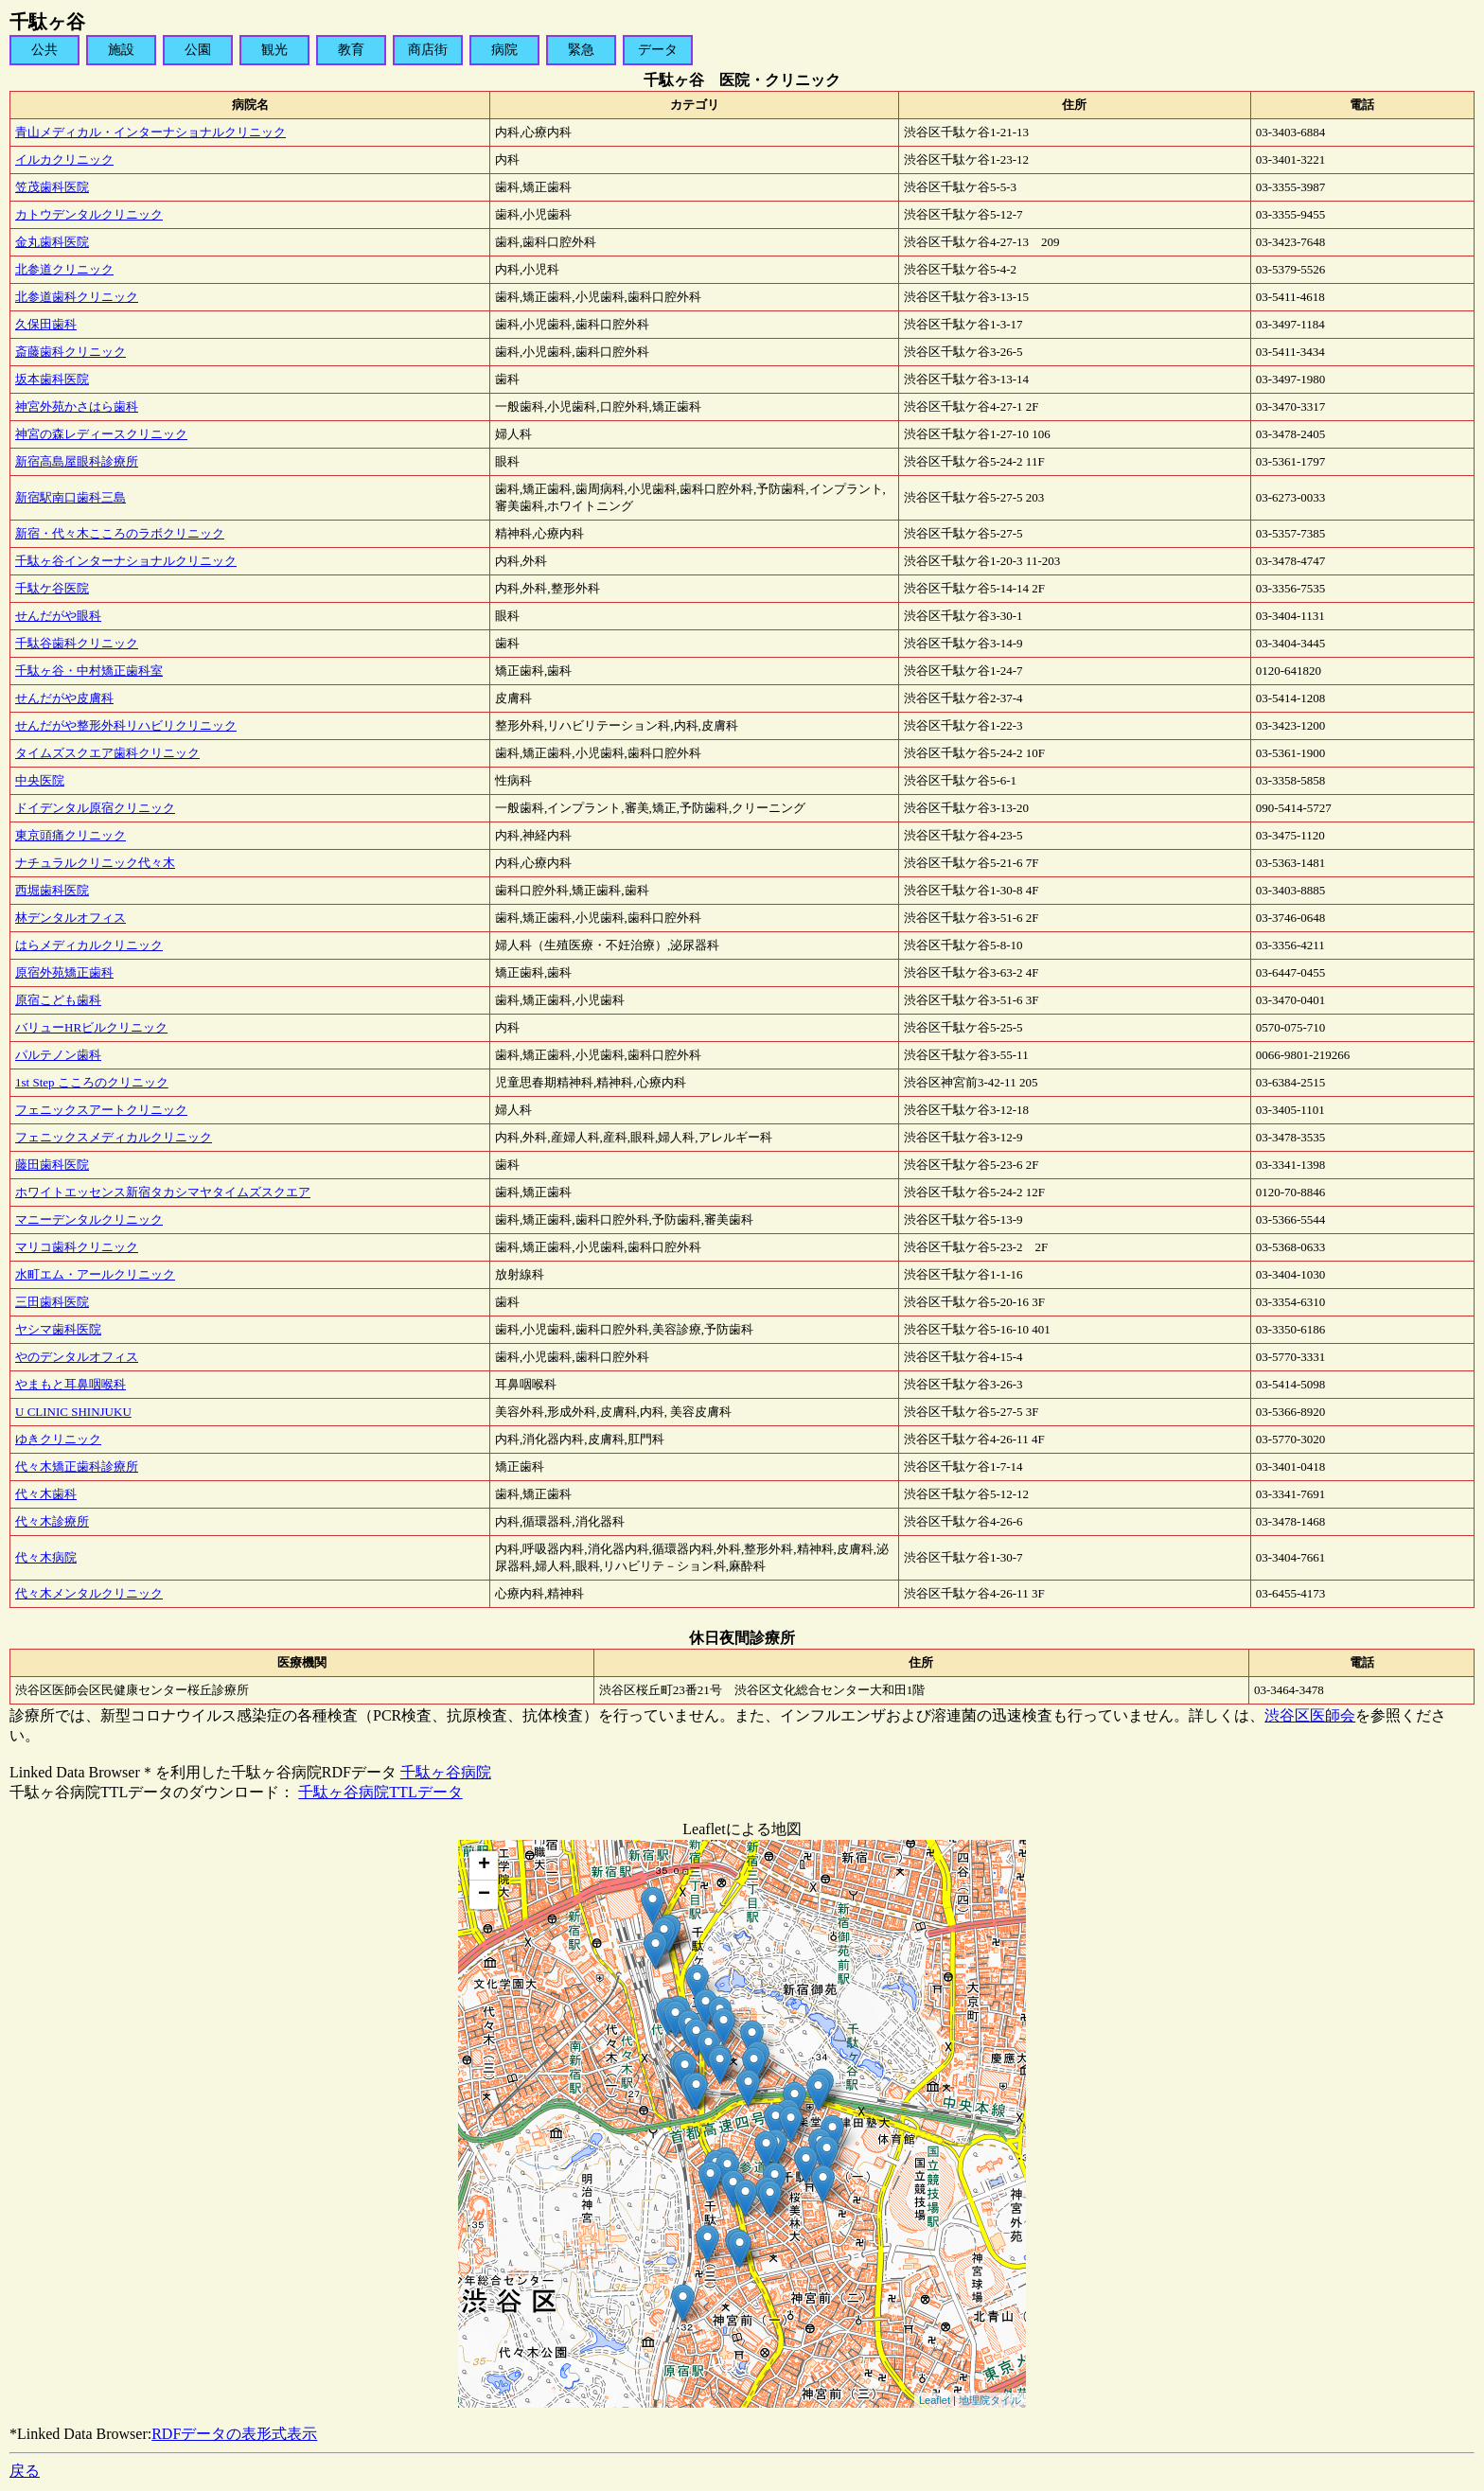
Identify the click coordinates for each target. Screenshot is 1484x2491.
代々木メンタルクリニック (89, 1593)
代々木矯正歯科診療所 (76, 1466)
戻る (24, 2471)
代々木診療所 (52, 1521)
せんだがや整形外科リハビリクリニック (126, 725)
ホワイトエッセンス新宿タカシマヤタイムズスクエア (162, 1192)
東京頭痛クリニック (70, 835)
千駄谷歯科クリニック (76, 643)
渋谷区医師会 (1309, 1715)
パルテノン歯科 (58, 1055)
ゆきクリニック (58, 1439)
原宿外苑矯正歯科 (64, 972)
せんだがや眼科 (58, 616)
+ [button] (484, 1865)
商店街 (428, 50)
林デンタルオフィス (70, 917)
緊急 (581, 50)
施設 (121, 50)
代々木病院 (46, 1557)
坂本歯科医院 (52, 379)
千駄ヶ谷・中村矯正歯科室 (89, 670)
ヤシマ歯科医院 (58, 1329)
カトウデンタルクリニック (89, 214)
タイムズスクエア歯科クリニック (107, 753)
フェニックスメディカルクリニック (113, 1137)
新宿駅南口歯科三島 (70, 497)
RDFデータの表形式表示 (234, 2434)
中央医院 (39, 780)
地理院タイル (990, 2400)
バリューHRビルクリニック (91, 1027)
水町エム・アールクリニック (95, 1274)
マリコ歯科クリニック (76, 1247)
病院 (504, 50)
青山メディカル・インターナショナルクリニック (150, 132)
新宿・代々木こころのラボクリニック (119, 533)
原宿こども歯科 (58, 1000)
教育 (351, 50)
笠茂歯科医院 (52, 187)
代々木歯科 (46, 1494)
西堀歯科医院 (52, 890)
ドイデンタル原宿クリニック (95, 808)
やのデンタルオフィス (76, 1357)
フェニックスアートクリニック (101, 1110)
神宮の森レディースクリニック (101, 434)
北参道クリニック (64, 269)
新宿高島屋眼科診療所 (76, 461)
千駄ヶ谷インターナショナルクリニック (126, 561)
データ (658, 50)
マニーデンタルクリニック (89, 1219)
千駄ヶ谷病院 (445, 1772)
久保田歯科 (46, 324)
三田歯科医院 (52, 1302)
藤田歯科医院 (52, 1164)
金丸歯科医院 (52, 242)
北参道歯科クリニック (76, 297)
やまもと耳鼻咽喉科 (70, 1384)
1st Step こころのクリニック (91, 1082)
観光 (274, 50)
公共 (44, 50)
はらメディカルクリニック (89, 945)
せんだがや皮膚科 (64, 698)
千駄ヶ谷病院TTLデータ (380, 1792)
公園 (198, 50)
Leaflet (934, 2400)
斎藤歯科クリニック (70, 351)
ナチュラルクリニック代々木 (95, 863)
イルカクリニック (64, 159)
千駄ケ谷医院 (52, 588)
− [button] (484, 1895)
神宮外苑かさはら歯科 (76, 406)
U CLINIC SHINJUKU (73, 1411)
